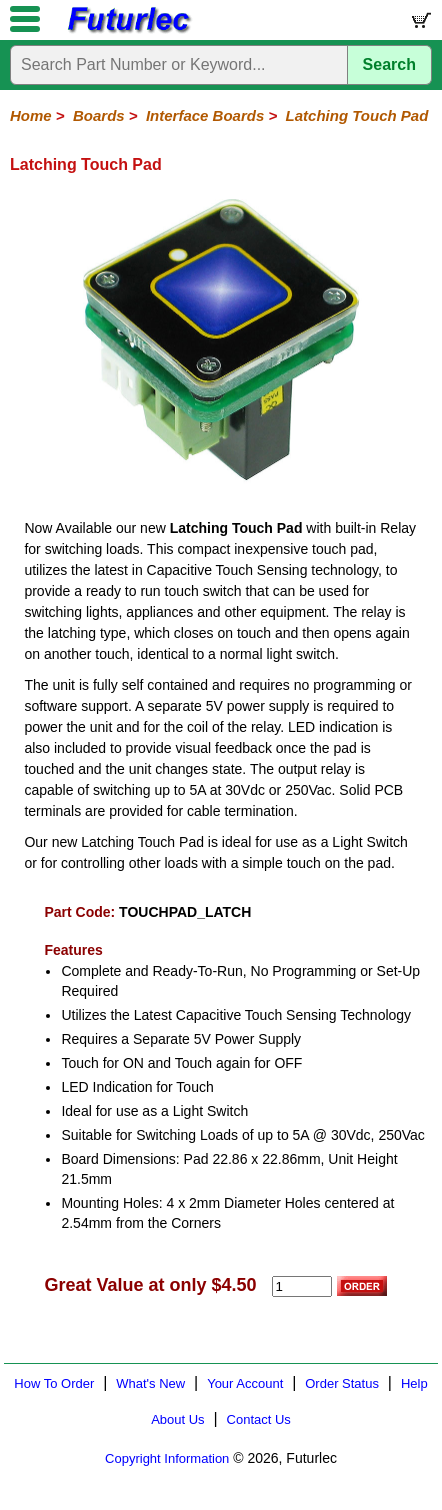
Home (31, 115)
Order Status (342, 1383)
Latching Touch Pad (357, 115)
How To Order (54, 1383)
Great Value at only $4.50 (150, 1285)
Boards (99, 115)
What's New (150, 1383)
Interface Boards (205, 115)
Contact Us (259, 1419)
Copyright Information (167, 1458)
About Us (177, 1419)
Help (414, 1383)
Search (389, 64)
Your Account (245, 1383)
